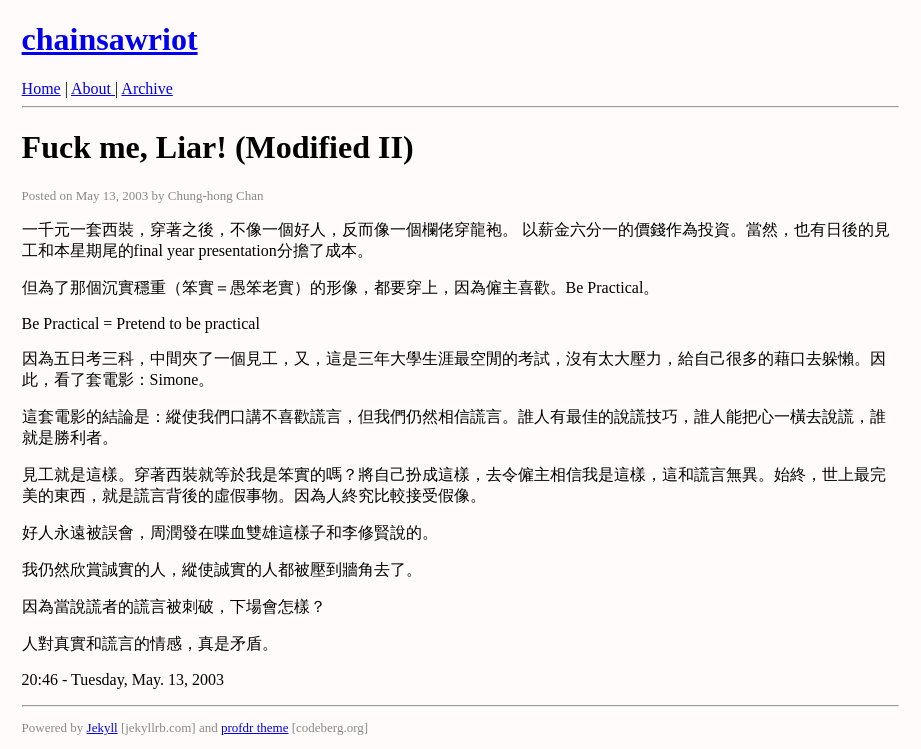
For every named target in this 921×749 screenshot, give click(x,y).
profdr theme (255, 727)
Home (41, 88)
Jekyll (102, 727)
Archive (147, 88)
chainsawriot (110, 39)
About (93, 88)
